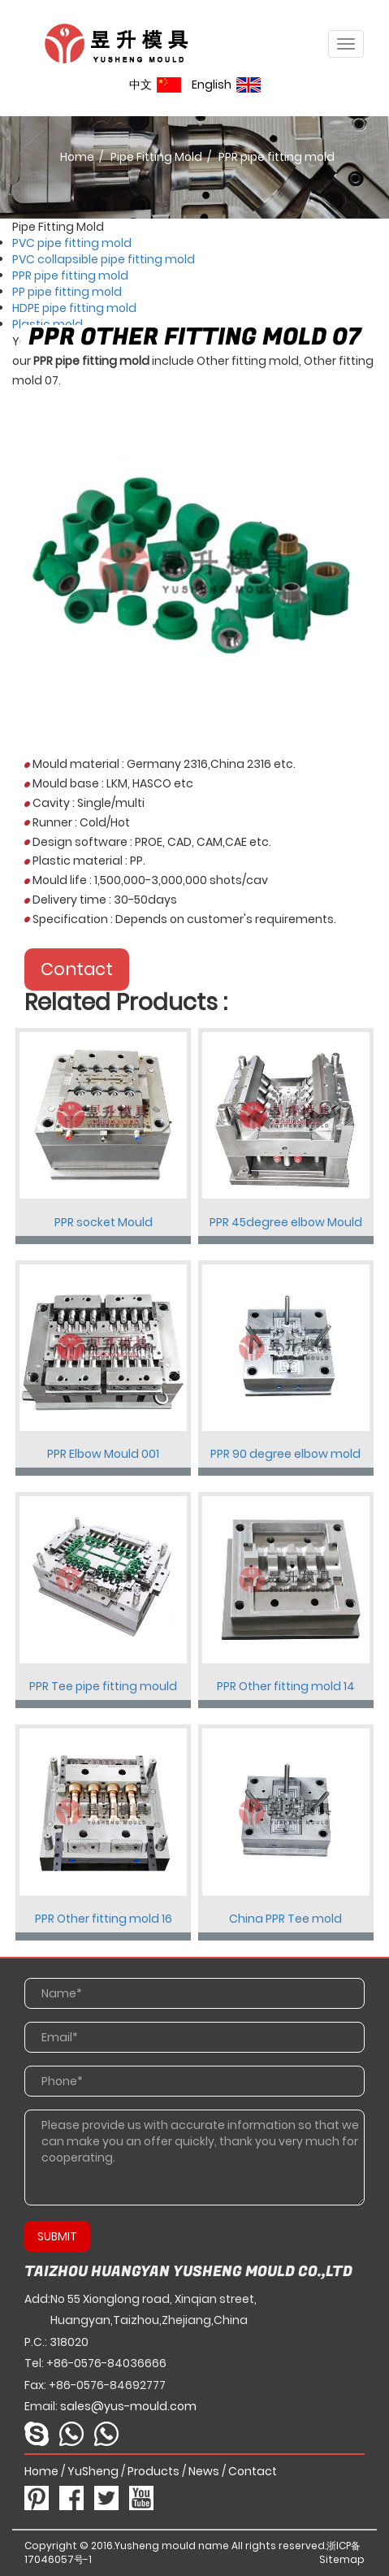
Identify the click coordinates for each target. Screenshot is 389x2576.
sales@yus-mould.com (128, 2406)
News (203, 2471)
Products (153, 2471)
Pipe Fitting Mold (156, 157)
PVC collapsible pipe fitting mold (103, 259)
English (226, 84)
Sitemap (342, 2559)
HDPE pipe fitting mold (74, 308)
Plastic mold (47, 324)
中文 (155, 84)
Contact (77, 969)
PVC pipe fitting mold (72, 243)
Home (77, 157)
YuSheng (93, 2471)
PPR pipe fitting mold (70, 275)
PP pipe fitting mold (67, 292)
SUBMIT (57, 2236)
